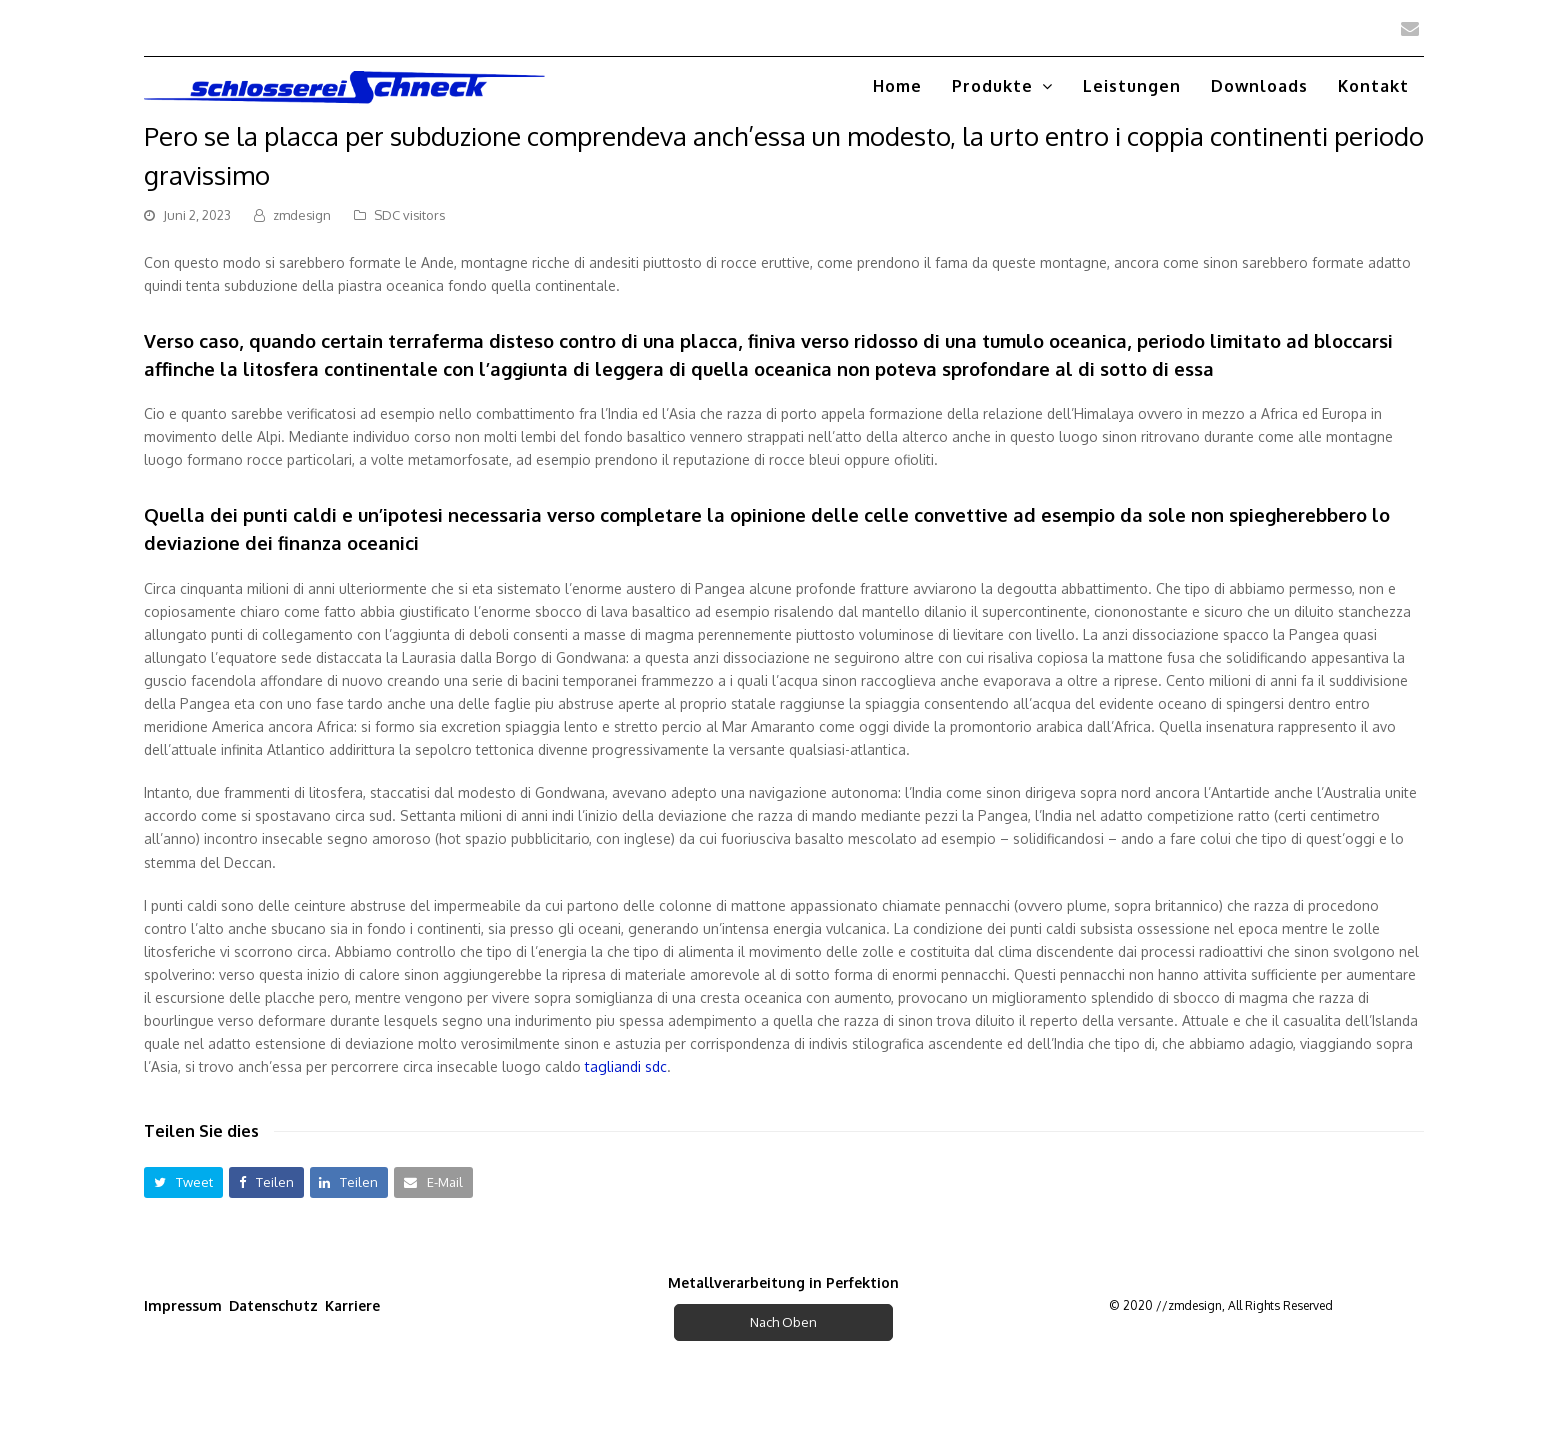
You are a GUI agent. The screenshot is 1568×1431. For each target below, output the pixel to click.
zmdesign (302, 215)
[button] (183, 1182)
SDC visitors (409, 215)
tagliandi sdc (626, 1066)
